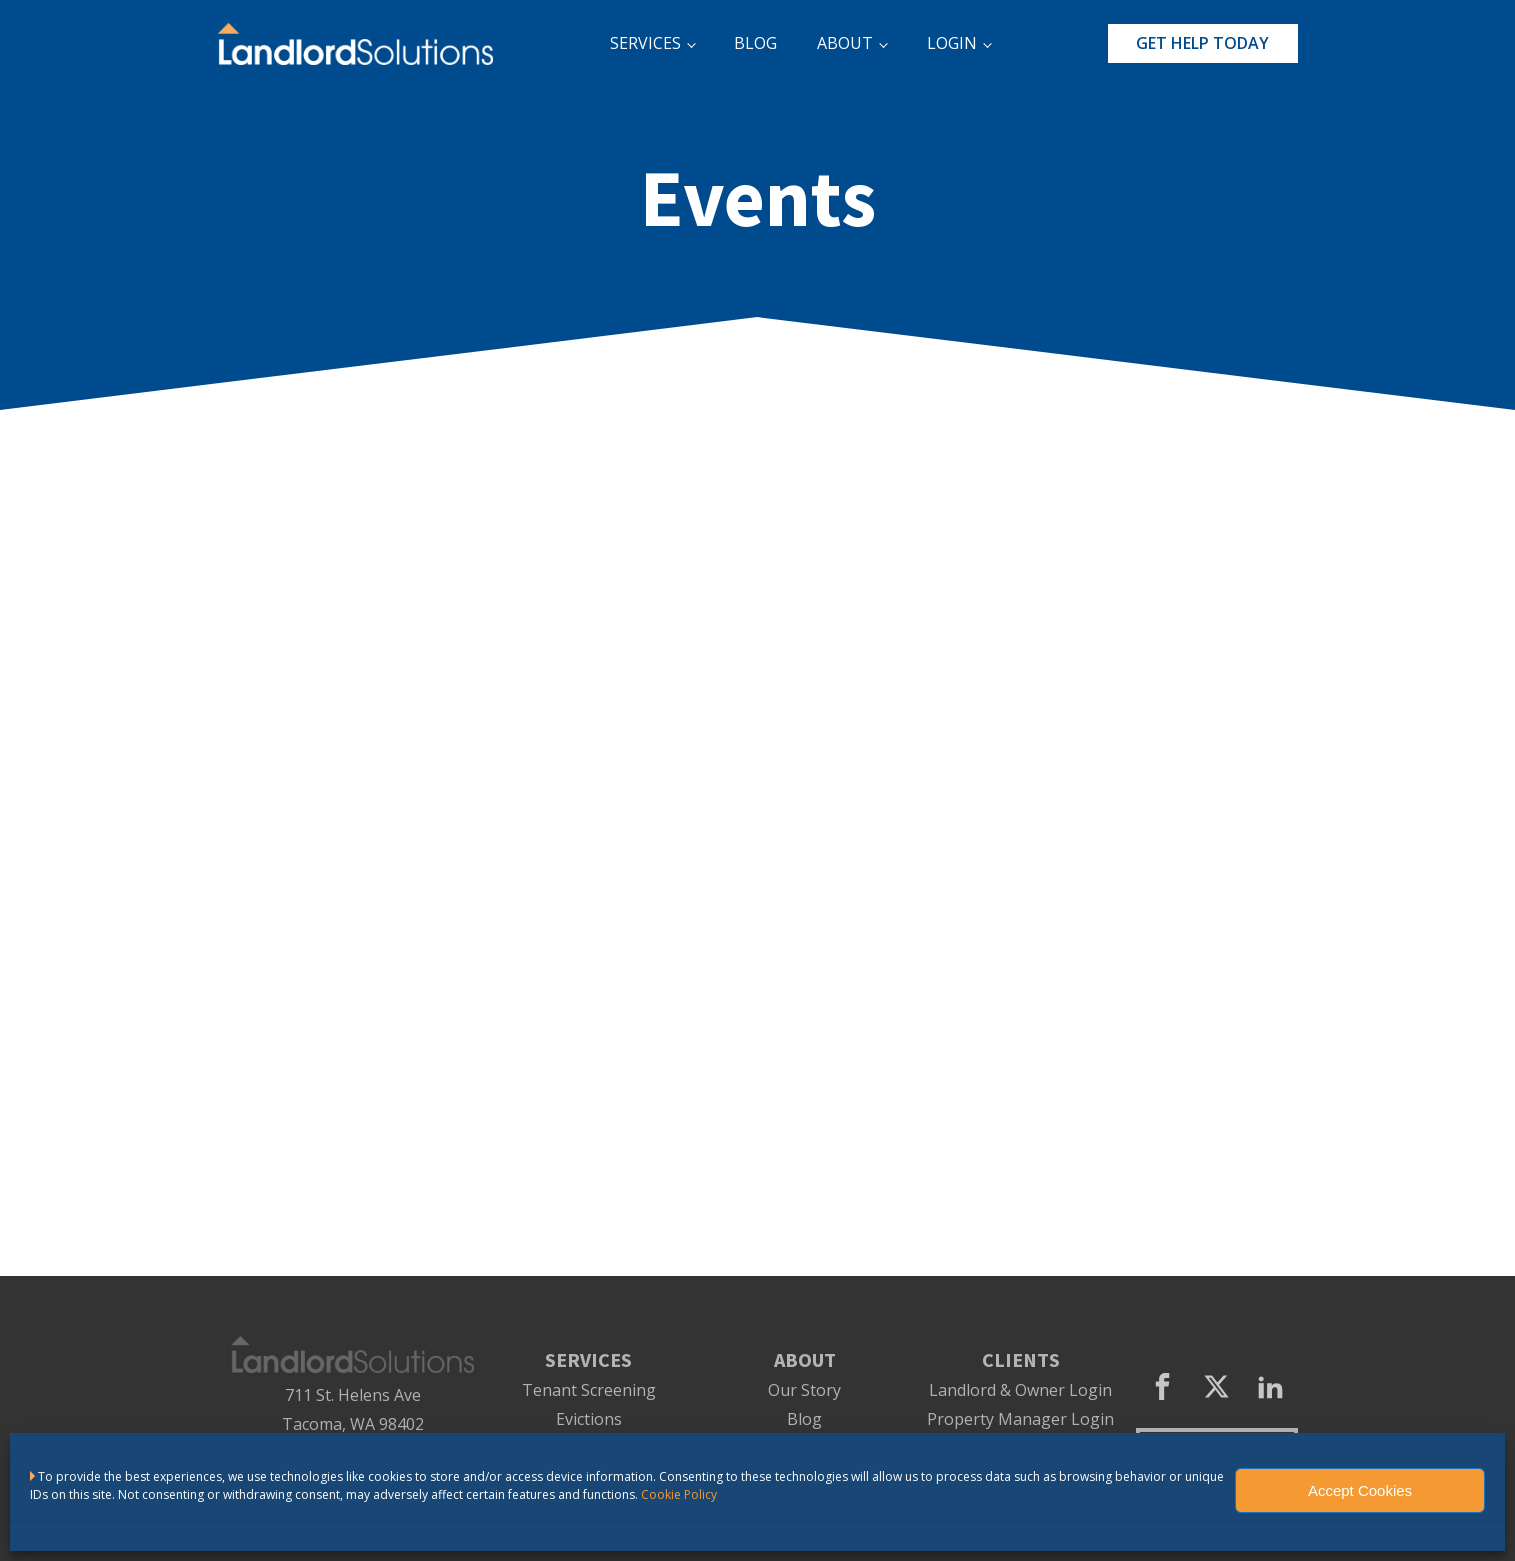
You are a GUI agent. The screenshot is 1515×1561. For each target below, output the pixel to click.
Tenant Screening (589, 1390)
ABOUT (845, 43)
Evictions (589, 1419)
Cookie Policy (679, 1494)
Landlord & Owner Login (1020, 1390)
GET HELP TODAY (1202, 43)
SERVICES (645, 43)
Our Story (804, 1390)
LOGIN (952, 43)
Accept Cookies (1360, 1490)
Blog (804, 1419)
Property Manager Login (1020, 1419)
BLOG (755, 43)
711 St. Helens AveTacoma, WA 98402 (353, 1409)
